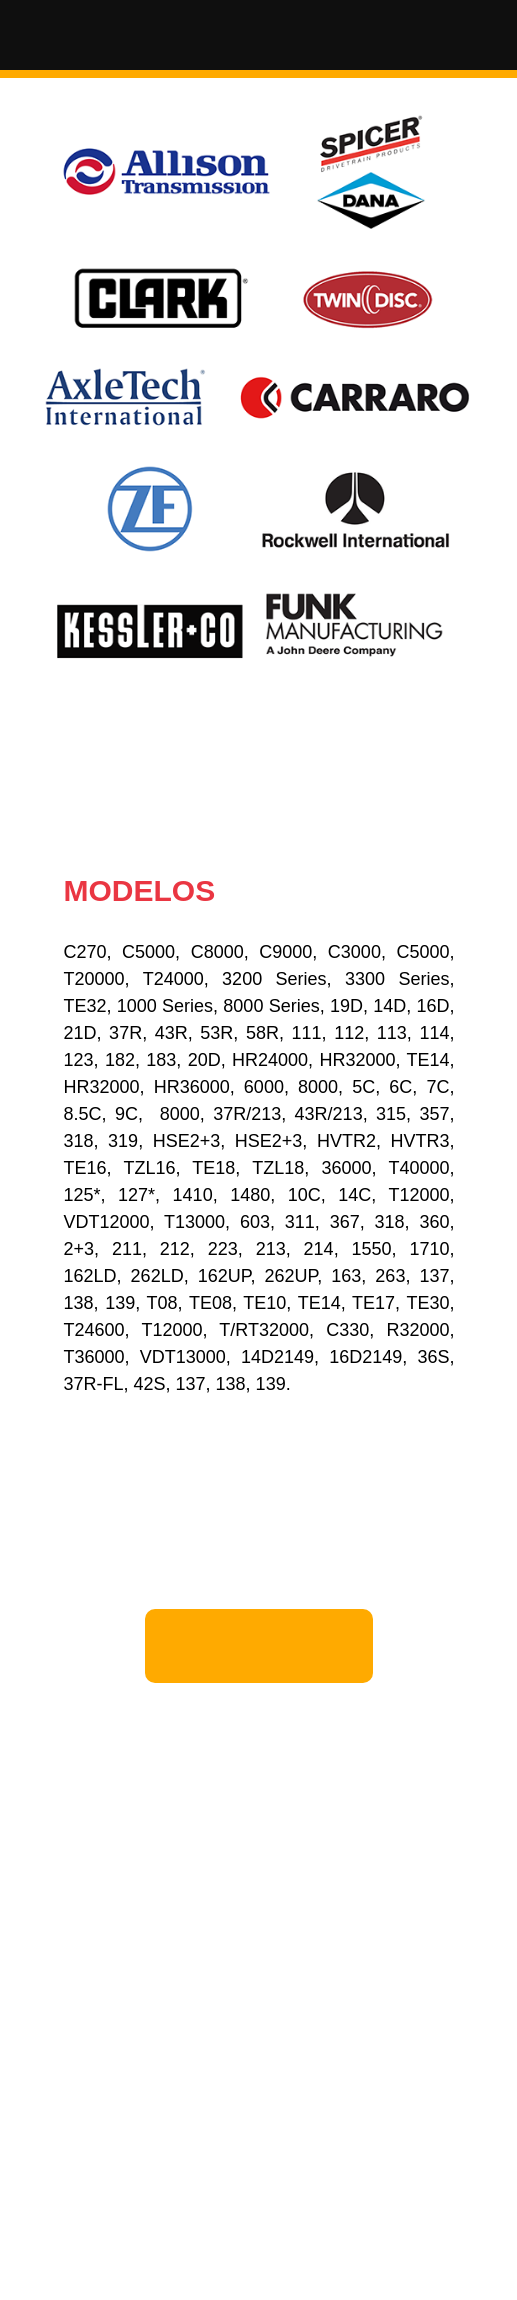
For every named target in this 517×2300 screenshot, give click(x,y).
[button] (259, 38)
